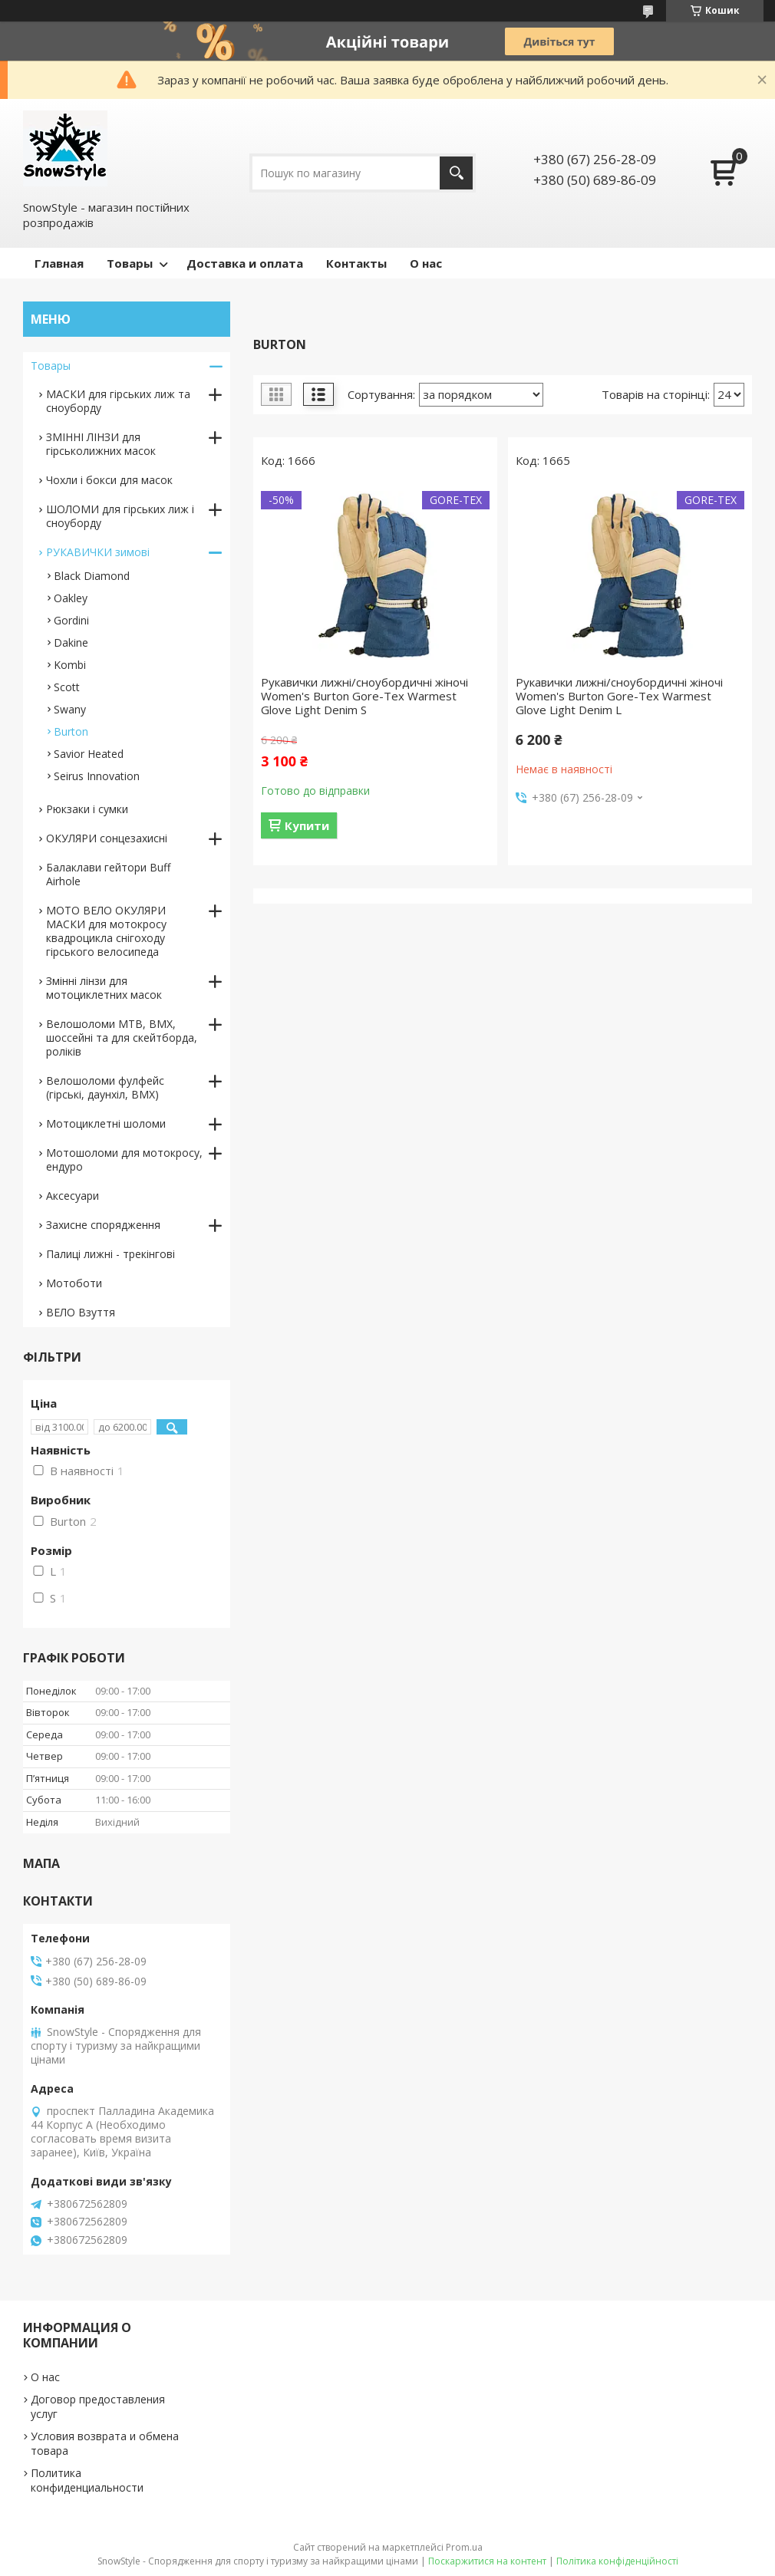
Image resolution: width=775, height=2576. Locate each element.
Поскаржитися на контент (487, 2561)
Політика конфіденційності (617, 2561)
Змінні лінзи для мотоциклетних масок (104, 987)
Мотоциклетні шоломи (106, 1123)
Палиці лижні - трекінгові (110, 1254)
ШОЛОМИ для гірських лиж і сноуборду (120, 516)
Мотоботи (74, 1283)
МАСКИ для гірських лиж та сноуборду (118, 401)
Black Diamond (92, 575)
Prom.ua (464, 2547)
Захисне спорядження (103, 1224)
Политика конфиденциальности (87, 2480)
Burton (71, 731)
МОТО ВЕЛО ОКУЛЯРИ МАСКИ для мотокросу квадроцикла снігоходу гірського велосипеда (106, 931)
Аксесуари (72, 1195)
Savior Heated (89, 753)
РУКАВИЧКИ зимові (98, 552)
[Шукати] (456, 172)
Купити (307, 825)
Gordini (71, 620)
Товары (130, 263)
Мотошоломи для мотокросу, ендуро (124, 1159)
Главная (59, 263)
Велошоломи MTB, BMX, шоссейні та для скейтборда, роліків (121, 1037)
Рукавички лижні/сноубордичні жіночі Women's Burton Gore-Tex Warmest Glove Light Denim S (364, 695)
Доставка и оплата (244, 263)
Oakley (70, 598)
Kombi (70, 664)
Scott (67, 687)
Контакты (356, 263)
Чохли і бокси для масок (109, 480)
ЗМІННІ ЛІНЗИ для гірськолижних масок (101, 444)
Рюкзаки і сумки (87, 809)
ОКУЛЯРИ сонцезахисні (106, 838)
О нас (426, 263)
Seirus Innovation (97, 776)
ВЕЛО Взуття (80, 1312)
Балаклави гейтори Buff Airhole (108, 874)
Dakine (71, 642)
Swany (70, 709)
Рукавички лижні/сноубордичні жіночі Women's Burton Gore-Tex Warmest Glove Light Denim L (619, 695)
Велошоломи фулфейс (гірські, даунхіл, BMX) (105, 1087)
